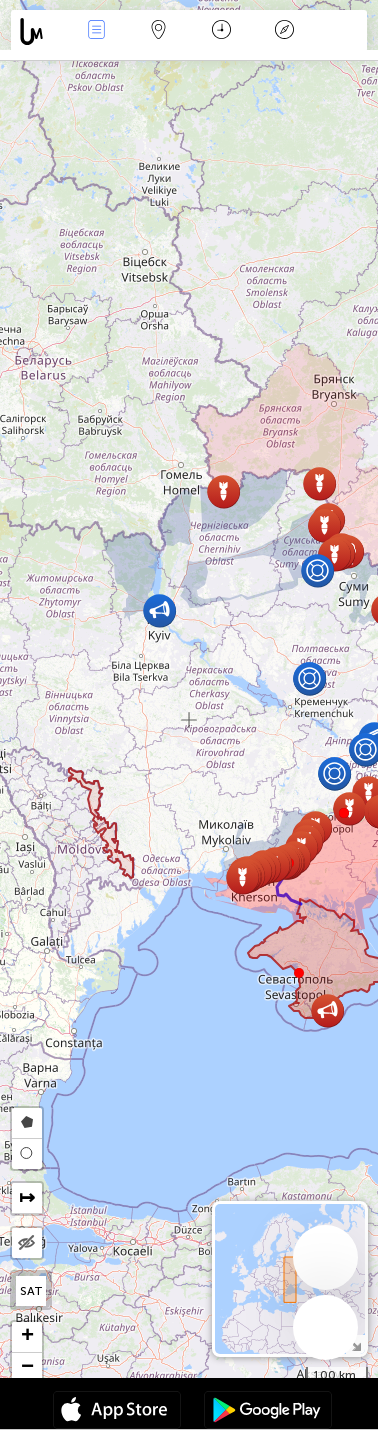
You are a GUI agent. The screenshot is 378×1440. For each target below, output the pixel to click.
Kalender (221, 31)
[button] (344, 813)
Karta (159, 31)
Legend (284, 31)
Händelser (96, 31)
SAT (31, 1291)
